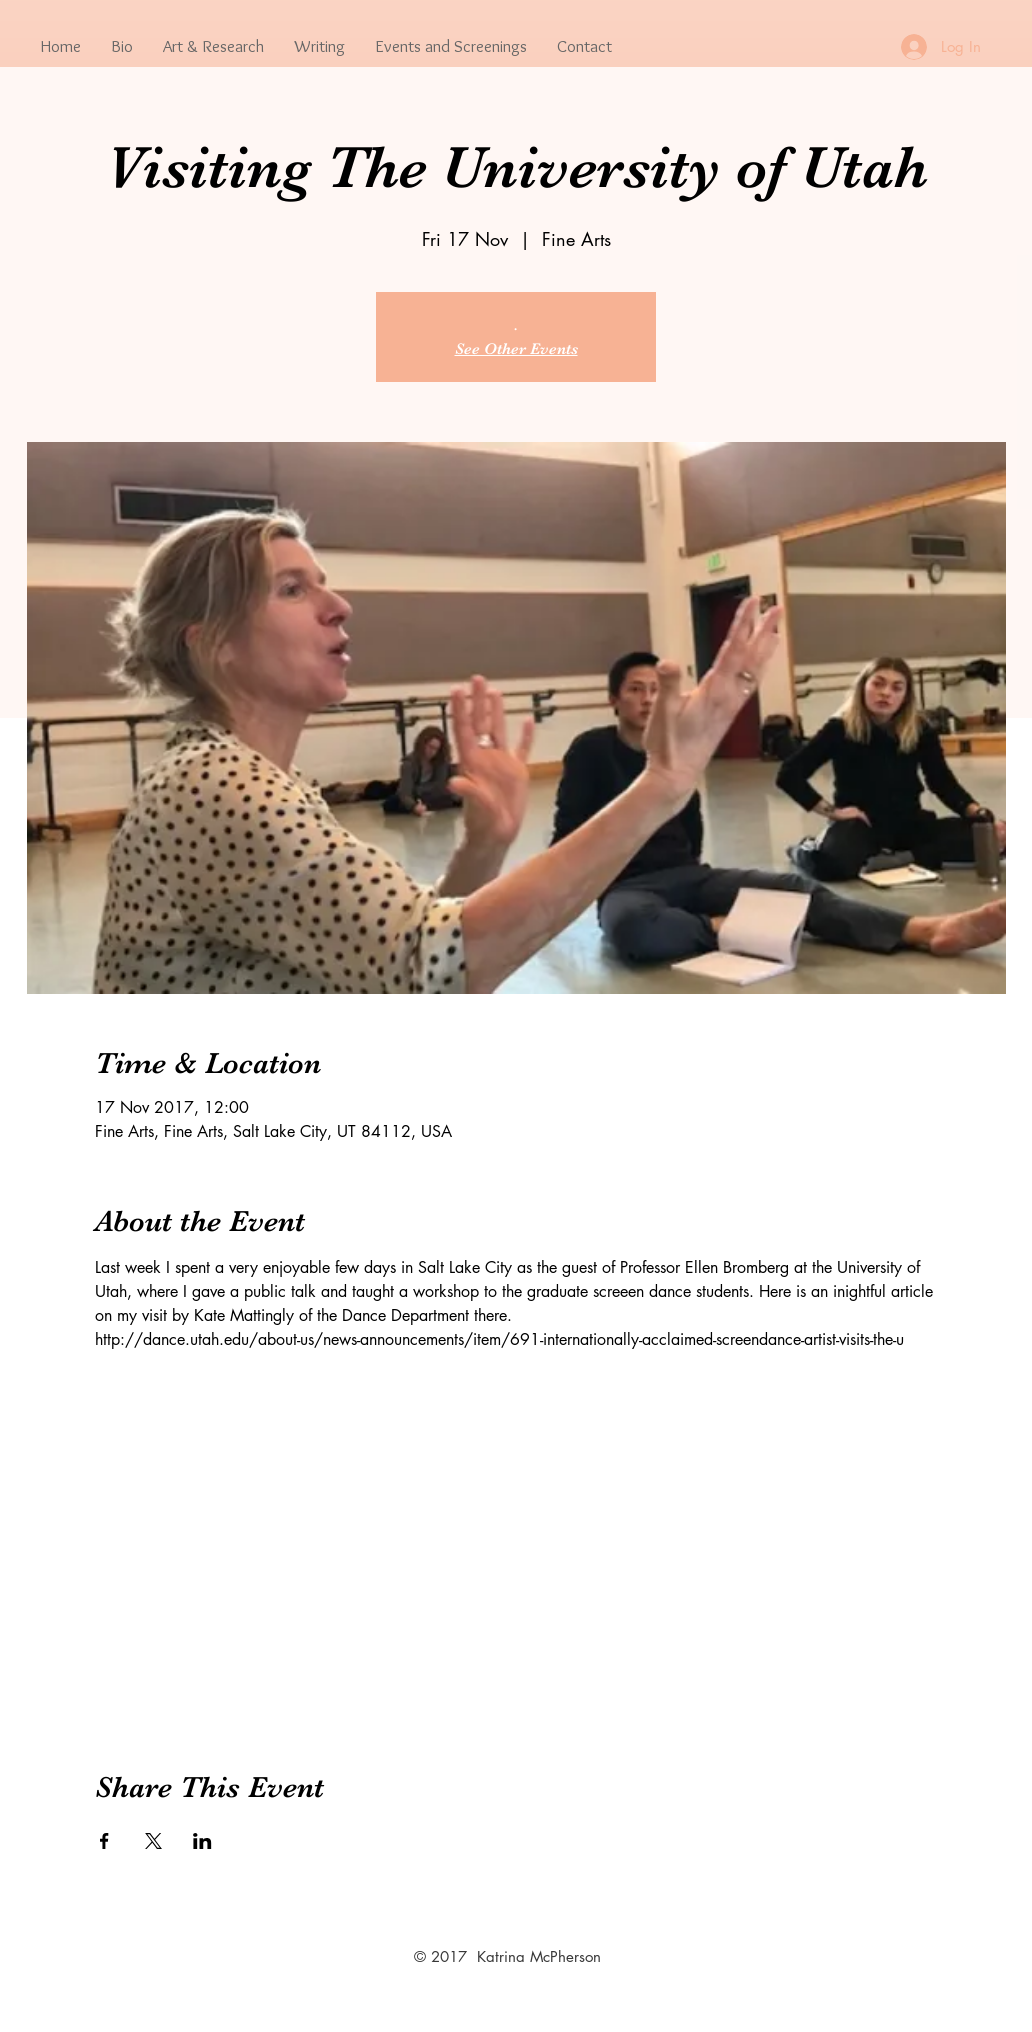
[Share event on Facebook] (104, 1841)
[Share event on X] (153, 1841)
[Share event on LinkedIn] (202, 1841)
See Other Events (516, 349)
